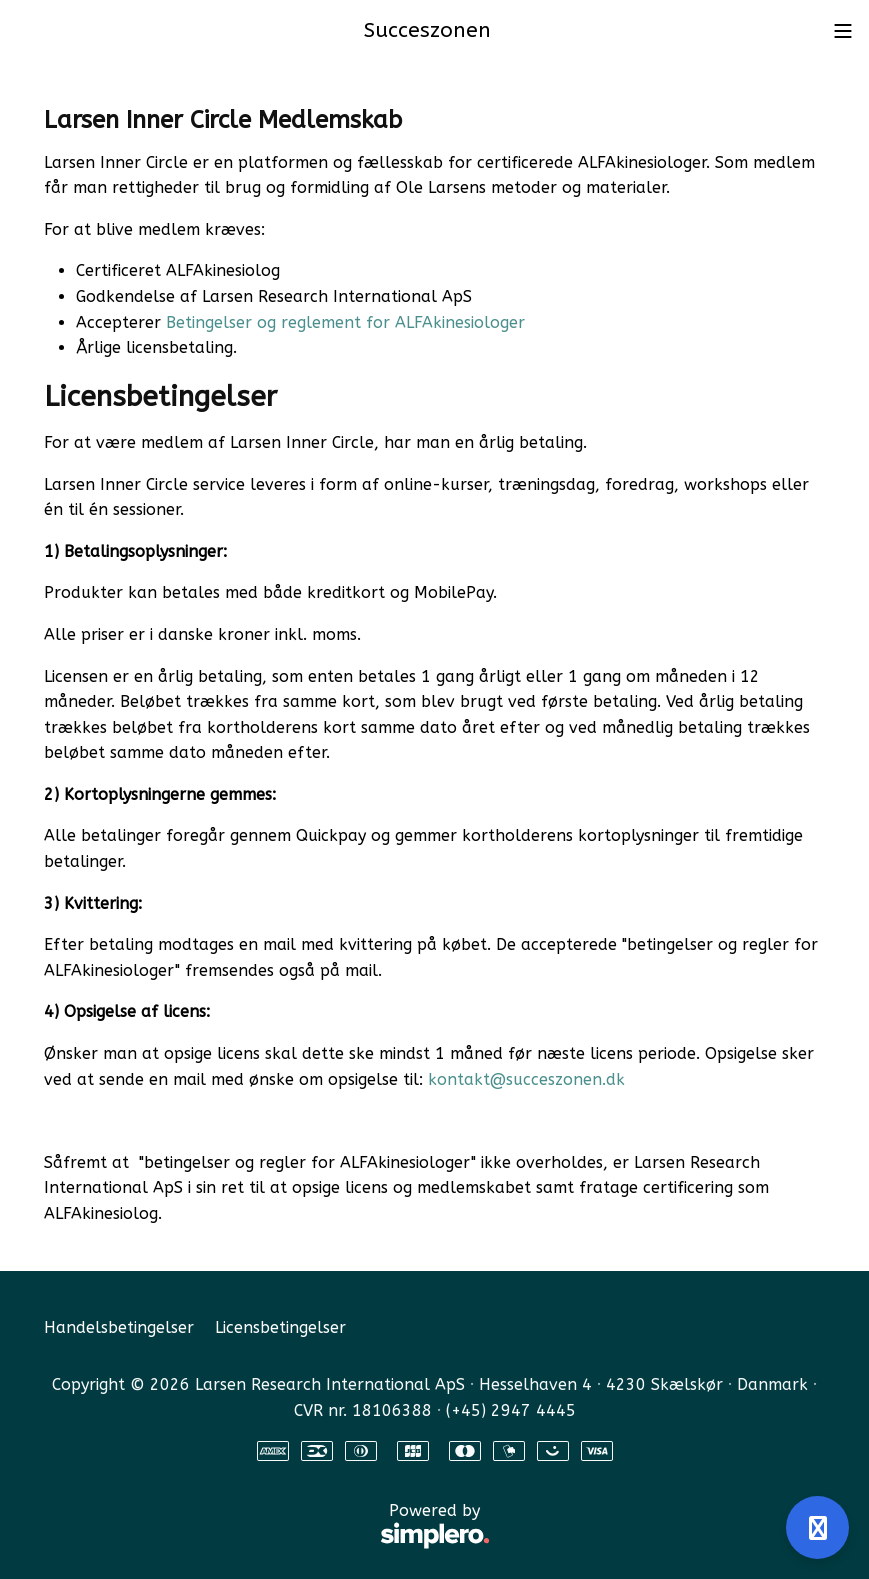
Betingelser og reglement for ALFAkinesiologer (345, 322)
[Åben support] (817, 1527)
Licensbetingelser (280, 1327)
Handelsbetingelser (119, 1327)
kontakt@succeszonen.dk (529, 1079)
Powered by (267, 1527)
